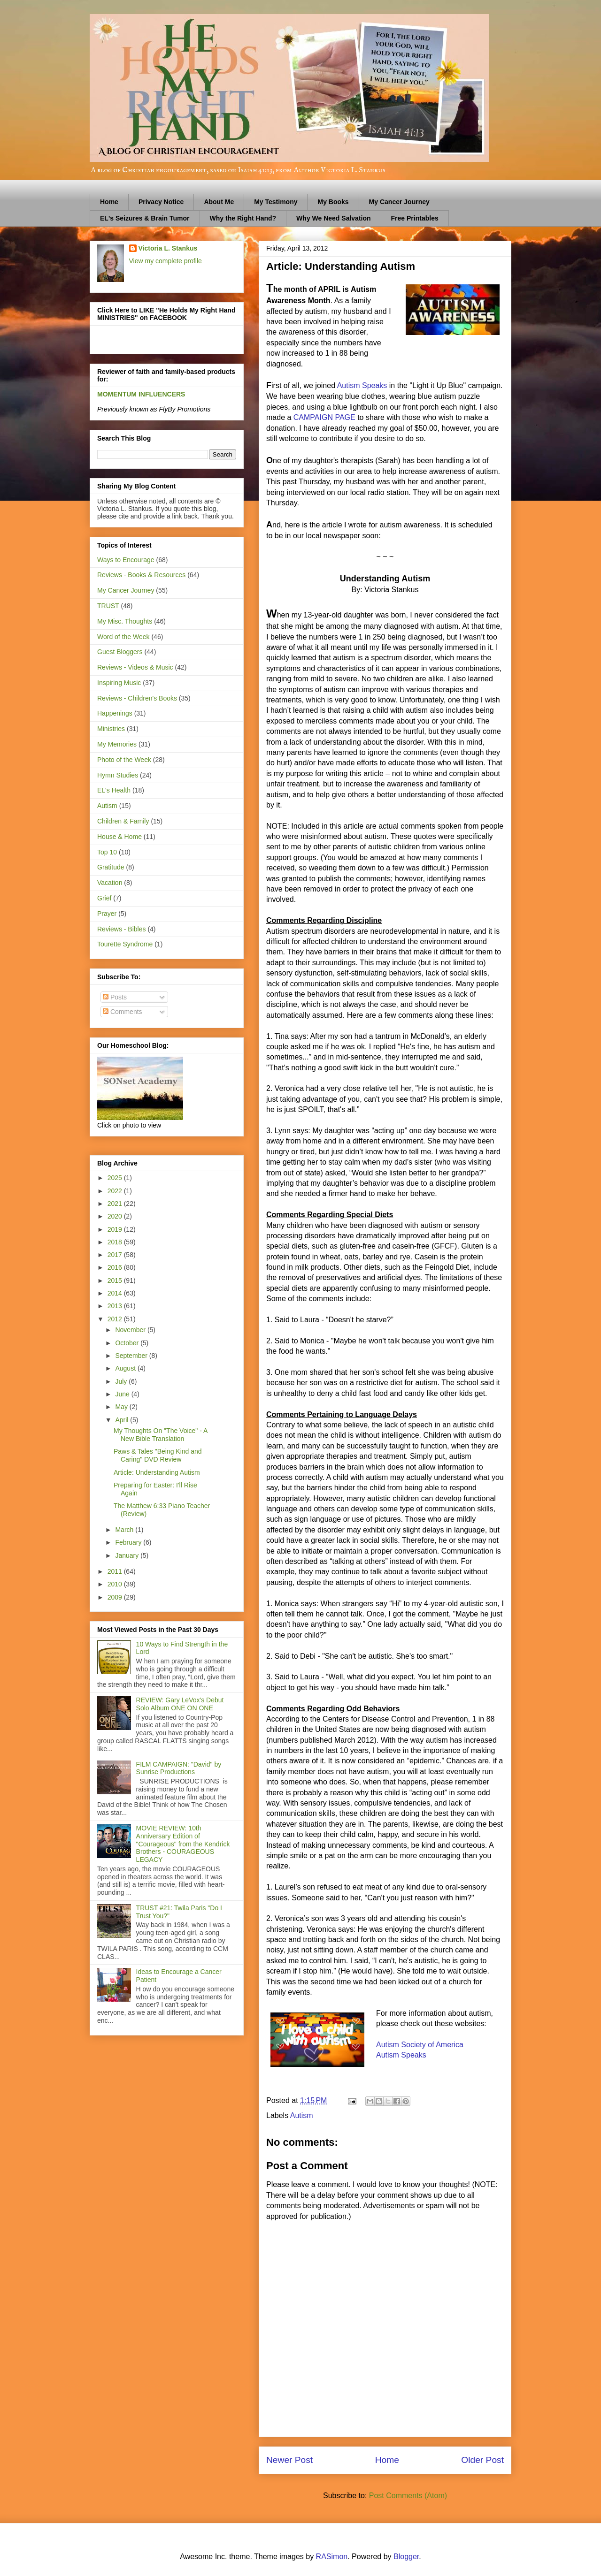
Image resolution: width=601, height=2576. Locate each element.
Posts (115, 997)
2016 (116, 1267)
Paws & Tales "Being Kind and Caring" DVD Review (158, 1455)
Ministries (111, 728)
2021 (116, 1203)
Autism (301, 2115)
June (123, 1394)
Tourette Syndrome (125, 944)
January (127, 1555)
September (132, 1355)
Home (109, 202)
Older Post (482, 2460)
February (129, 1542)
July (122, 1381)
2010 (116, 1584)
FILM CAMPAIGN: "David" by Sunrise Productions (179, 1768)
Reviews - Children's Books (137, 698)
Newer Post (289, 2460)
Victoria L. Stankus (168, 248)
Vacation (109, 882)
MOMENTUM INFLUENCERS (141, 394)
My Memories (117, 744)
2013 (116, 1306)
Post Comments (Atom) (408, 2496)
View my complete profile (165, 261)
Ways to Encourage (125, 560)
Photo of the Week (124, 759)
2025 (116, 1177)
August (126, 1368)
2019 (116, 1229)
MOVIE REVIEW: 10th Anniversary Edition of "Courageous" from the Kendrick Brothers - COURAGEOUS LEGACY (183, 1843)
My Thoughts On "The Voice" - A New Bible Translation (161, 1434)
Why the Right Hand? (243, 218)
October (127, 1343)
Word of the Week (123, 636)
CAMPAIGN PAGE (324, 417)
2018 (116, 1242)
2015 (116, 1280)
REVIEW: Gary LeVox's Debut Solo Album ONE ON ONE (180, 1704)
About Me (219, 202)
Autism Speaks (362, 385)
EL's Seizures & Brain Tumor (145, 218)
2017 (116, 1254)
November (131, 1330)
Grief (104, 898)
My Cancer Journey (399, 202)
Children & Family (123, 821)
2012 (116, 1319)
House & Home (119, 836)
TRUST (108, 606)
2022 (116, 1191)
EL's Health (114, 790)
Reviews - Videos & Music (135, 667)
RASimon (332, 2557)
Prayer (106, 913)
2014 (116, 1293)
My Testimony (275, 202)
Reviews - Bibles (121, 929)
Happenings (114, 713)
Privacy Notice (161, 202)
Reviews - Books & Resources (141, 575)
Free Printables (415, 218)
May (122, 1406)
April (122, 1420)
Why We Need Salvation (333, 218)
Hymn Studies (117, 775)
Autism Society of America (419, 2045)
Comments (122, 1011)
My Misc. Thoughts (124, 621)
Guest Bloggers (120, 651)
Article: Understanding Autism (157, 1472)
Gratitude (110, 867)
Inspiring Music (119, 682)
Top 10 (107, 852)
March (125, 1529)
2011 (116, 1571)
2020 (116, 1216)
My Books (332, 202)
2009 (116, 1597)
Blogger (406, 2557)
